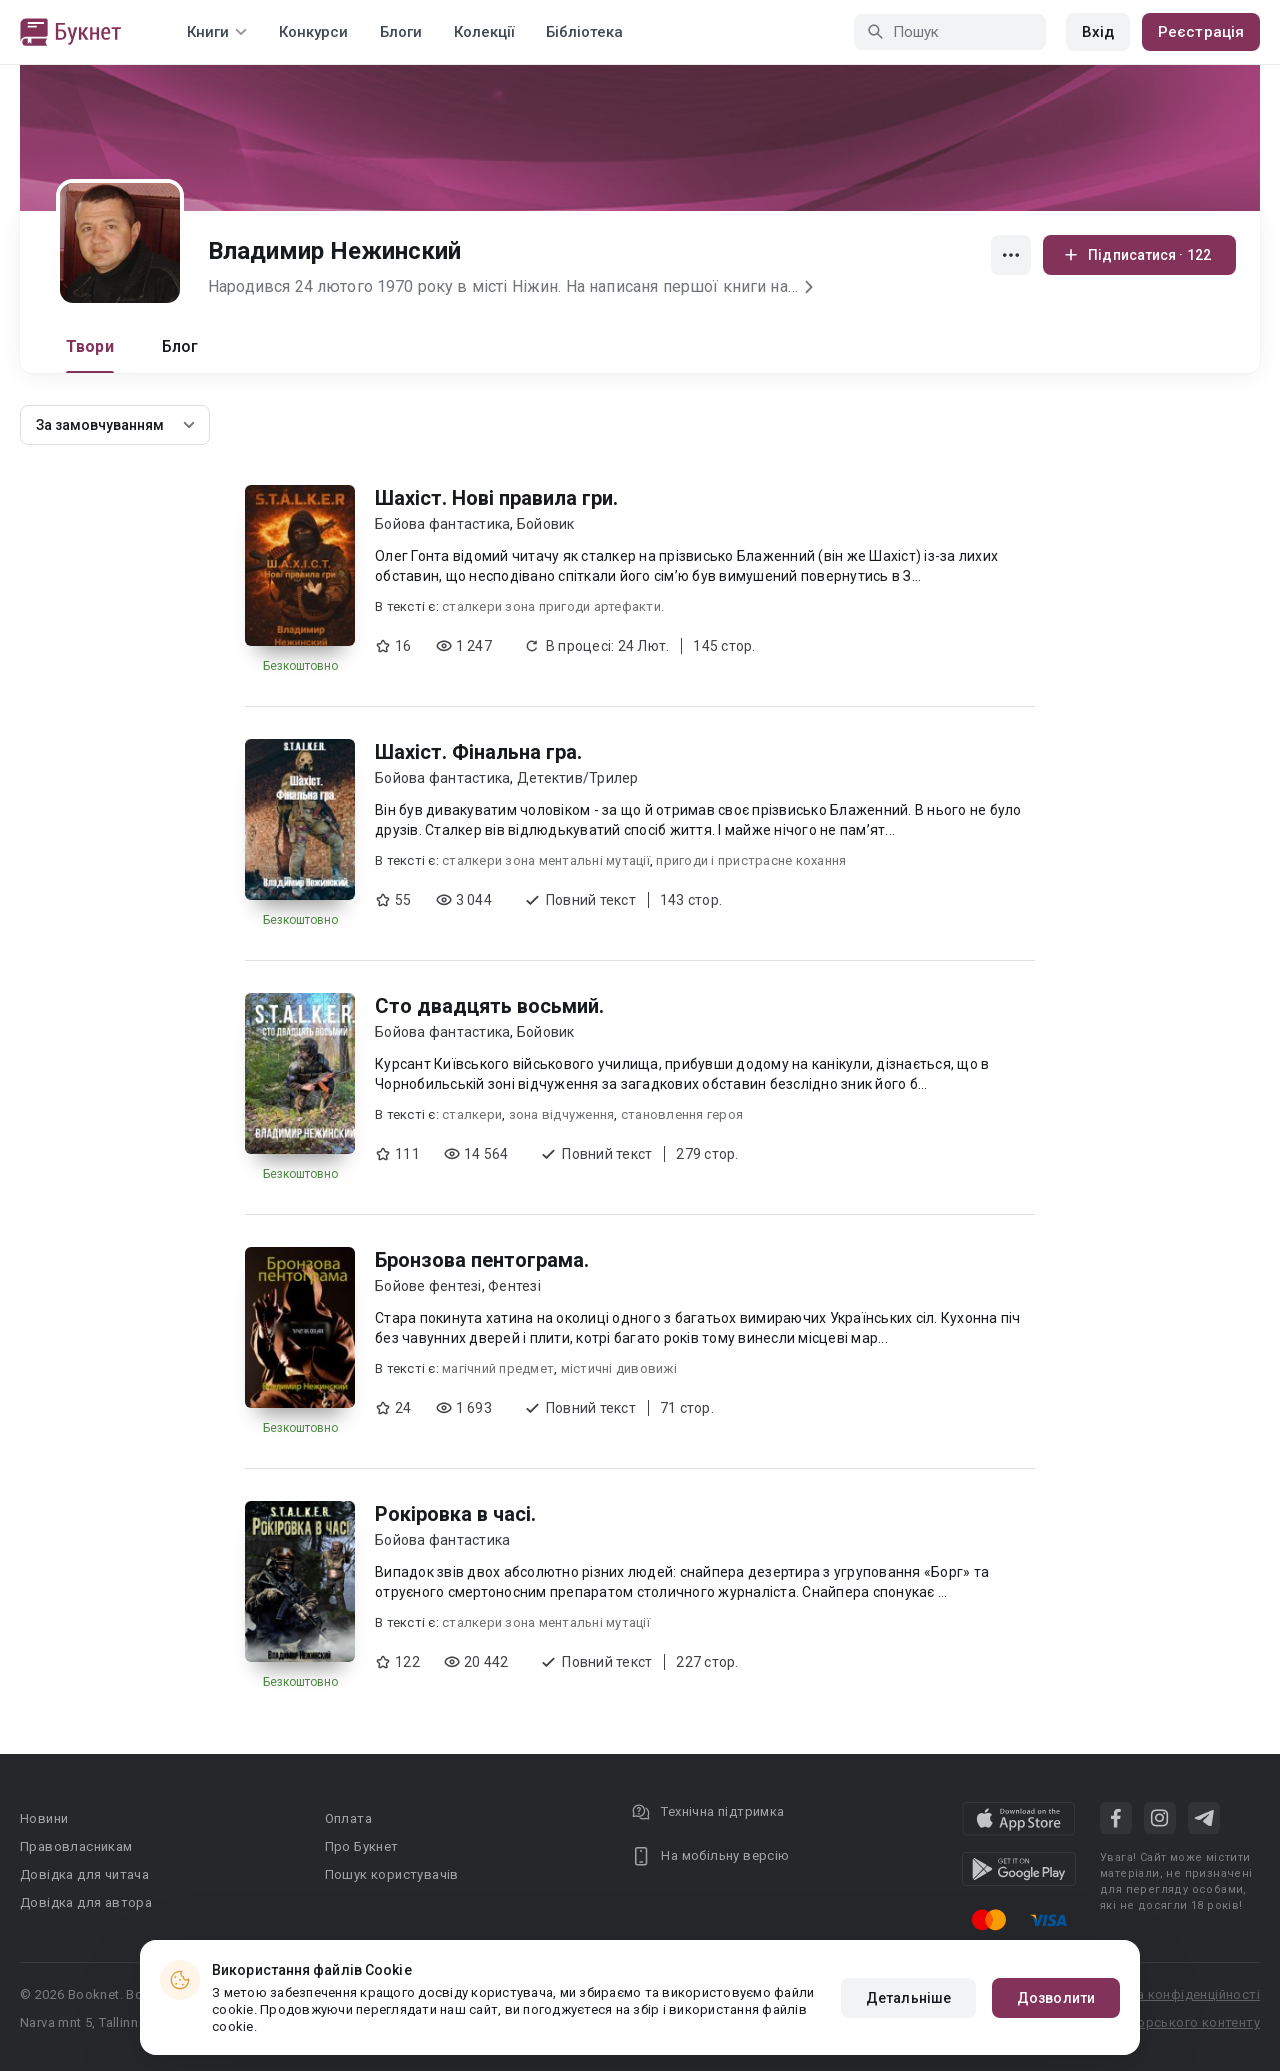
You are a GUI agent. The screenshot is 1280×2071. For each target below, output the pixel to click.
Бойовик (546, 524)
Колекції (484, 32)
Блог (180, 346)
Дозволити (1056, 1998)
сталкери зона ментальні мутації (546, 860)
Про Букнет (362, 1846)
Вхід (1098, 32)
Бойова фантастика (442, 524)
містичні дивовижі (619, 1368)
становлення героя (682, 1114)
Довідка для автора (86, 1902)
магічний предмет (498, 1368)
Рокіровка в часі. (455, 1514)
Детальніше (908, 1998)
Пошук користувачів (392, 1874)
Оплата (348, 1818)
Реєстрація (1201, 32)
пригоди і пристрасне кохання (751, 860)
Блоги (401, 32)
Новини (44, 1818)
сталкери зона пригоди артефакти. (553, 606)
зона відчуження (562, 1114)
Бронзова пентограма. (482, 1260)
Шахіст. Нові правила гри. (496, 498)
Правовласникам (76, 1846)
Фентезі (514, 1286)
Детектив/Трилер (578, 778)
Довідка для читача (84, 1874)
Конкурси (313, 32)
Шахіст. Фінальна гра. (478, 752)
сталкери (472, 1114)
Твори (90, 346)
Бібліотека (584, 32)
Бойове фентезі (428, 1286)
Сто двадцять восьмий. (489, 1006)
